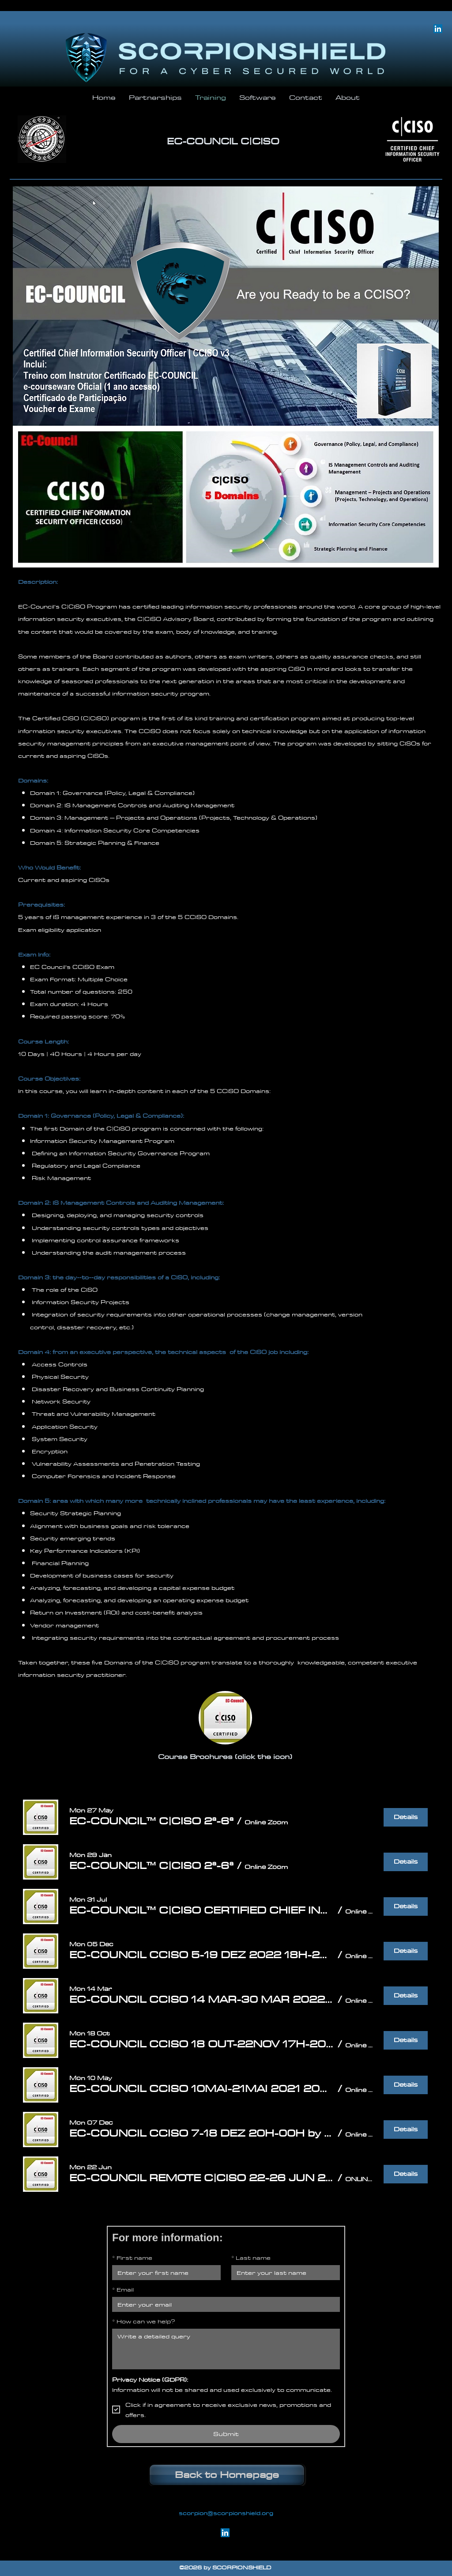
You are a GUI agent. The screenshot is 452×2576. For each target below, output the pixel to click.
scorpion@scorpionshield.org (226, 2513)
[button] (151, 1821)
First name (132, 2258)
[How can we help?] (226, 2349)
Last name (251, 2258)
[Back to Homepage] (227, 2475)
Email (123, 2289)
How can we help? (143, 2321)
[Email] (223, 2304)
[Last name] (283, 2272)
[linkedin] (437, 28)
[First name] (163, 2272)
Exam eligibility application (59, 929)
